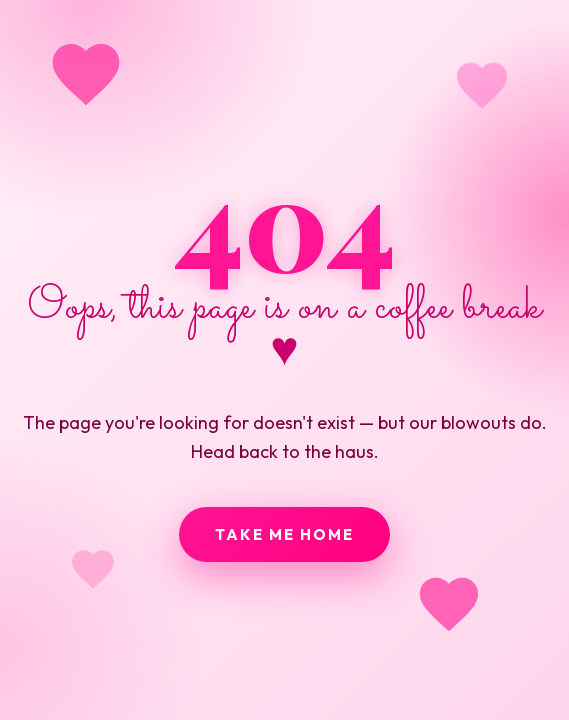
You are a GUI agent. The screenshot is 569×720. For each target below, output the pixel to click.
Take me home (284, 534)
